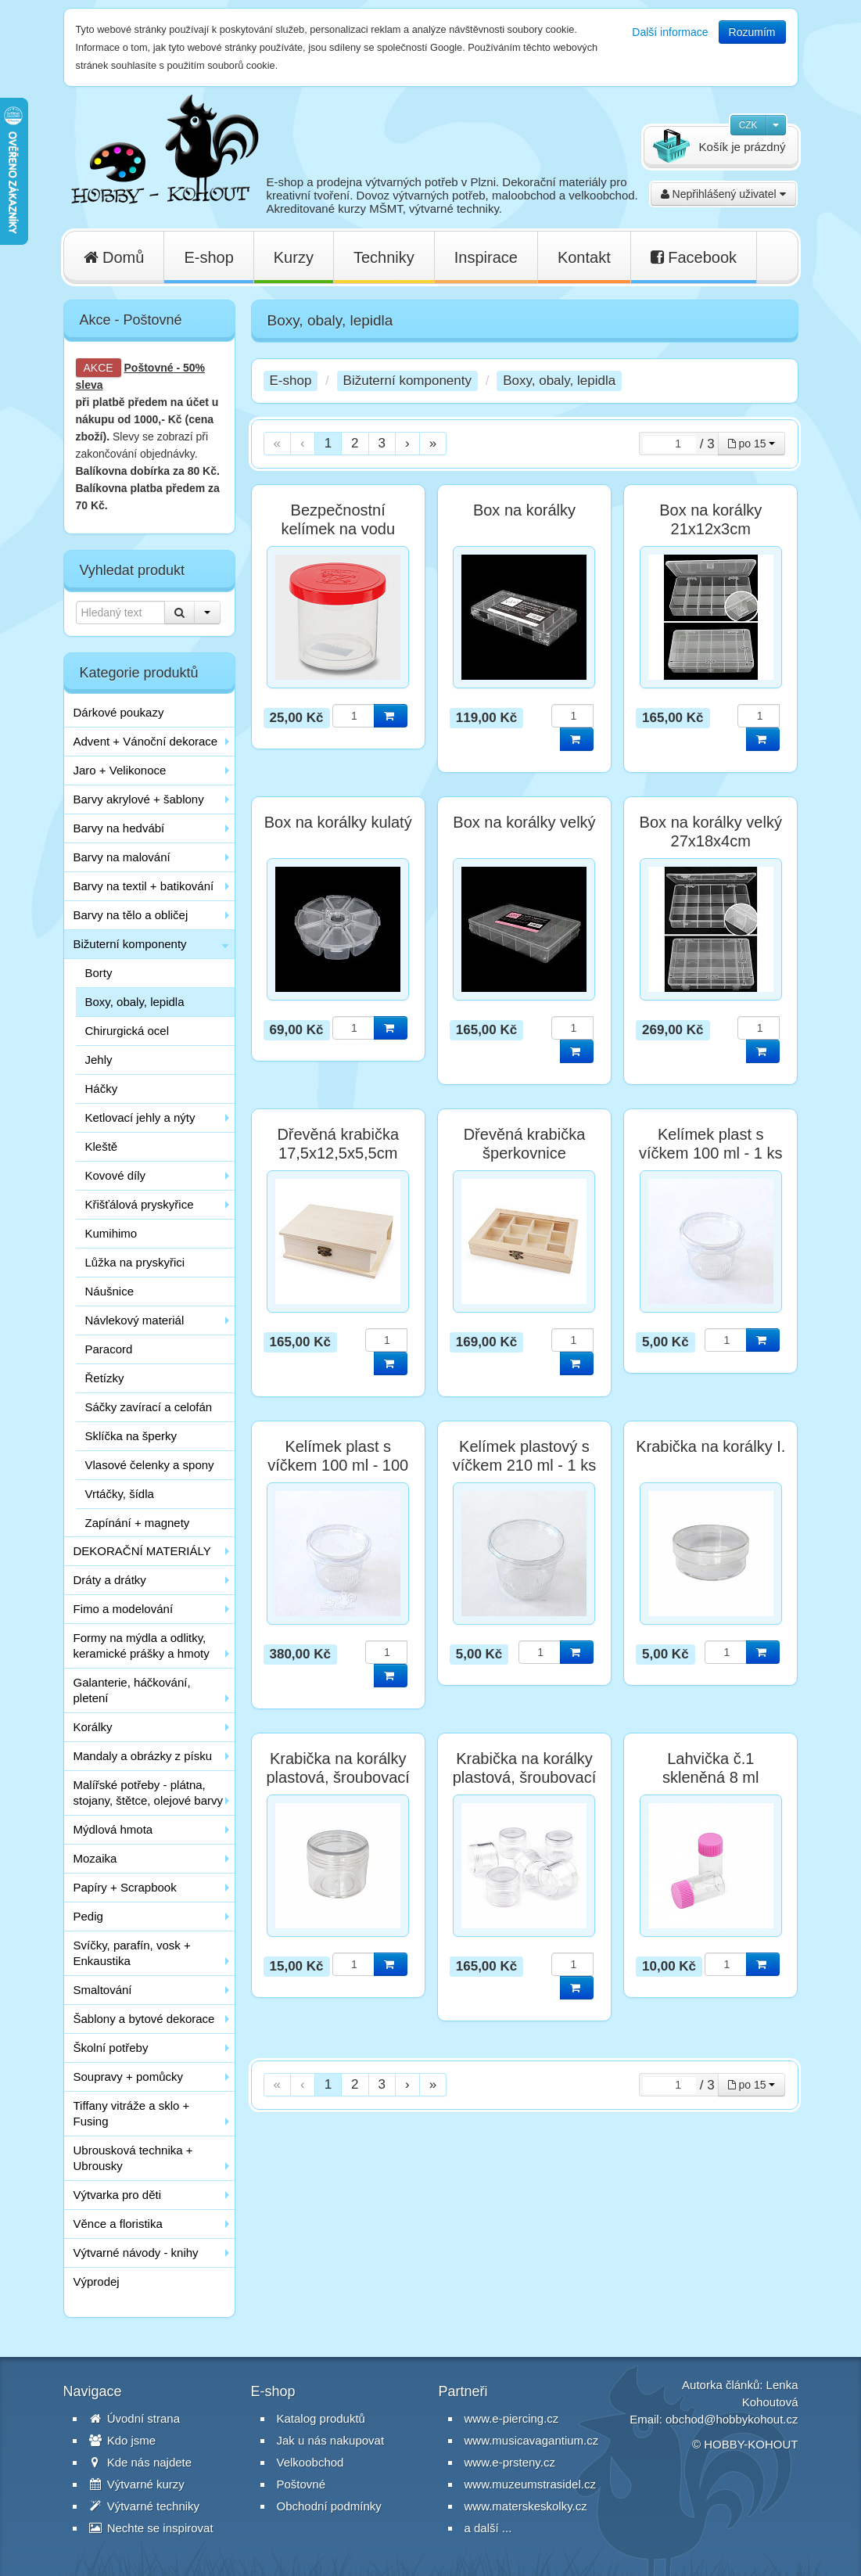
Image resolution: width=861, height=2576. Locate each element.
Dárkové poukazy (119, 712)
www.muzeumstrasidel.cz (530, 2484)
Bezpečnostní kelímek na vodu (338, 519)
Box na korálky (524, 510)
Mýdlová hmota (113, 1829)
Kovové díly (115, 1175)
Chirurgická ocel (127, 1030)
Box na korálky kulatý (338, 822)
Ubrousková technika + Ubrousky (133, 2157)
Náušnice (110, 1291)
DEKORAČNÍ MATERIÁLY (142, 1550)
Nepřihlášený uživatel (723, 194)
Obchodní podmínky (329, 2506)
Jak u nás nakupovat (331, 2440)
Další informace (670, 32)
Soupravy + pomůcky (129, 2076)
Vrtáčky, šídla (119, 1493)
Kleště (101, 1146)
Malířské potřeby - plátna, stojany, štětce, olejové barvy (148, 1792)
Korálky (93, 1727)
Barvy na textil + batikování (144, 886)
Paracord (109, 1349)
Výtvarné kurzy (137, 2484)
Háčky (101, 1088)
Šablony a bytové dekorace (144, 2018)
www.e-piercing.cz (512, 2418)
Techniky (383, 257)
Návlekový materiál (135, 1320)
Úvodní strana (135, 2418)
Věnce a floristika (118, 2223)
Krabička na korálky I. (710, 1446)
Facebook (694, 257)
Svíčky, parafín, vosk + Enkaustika (132, 1952)
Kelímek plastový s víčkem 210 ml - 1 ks (524, 1456)
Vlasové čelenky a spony (149, 1464)
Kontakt (584, 257)
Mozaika (95, 1858)
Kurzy (294, 257)
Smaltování (103, 1989)
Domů (114, 257)
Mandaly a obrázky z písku (143, 1755)
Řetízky (104, 1378)
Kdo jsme (122, 2440)
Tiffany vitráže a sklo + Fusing (132, 2113)
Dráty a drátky (110, 1579)
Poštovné (149, 367)
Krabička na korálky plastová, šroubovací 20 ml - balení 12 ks (524, 1777)
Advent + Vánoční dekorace (146, 741)
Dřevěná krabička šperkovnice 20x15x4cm (525, 1153)
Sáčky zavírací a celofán (149, 1407)
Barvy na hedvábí (119, 828)
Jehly (99, 1059)
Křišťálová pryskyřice (139, 1204)
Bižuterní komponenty (130, 943)
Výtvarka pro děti (118, 2194)
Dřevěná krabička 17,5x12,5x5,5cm (338, 1144)
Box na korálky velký (524, 822)
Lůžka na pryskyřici (135, 1262)
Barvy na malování (122, 857)
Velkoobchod (310, 2462)
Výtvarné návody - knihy (136, 2252)
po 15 (752, 443)
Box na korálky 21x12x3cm (710, 519)
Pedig (88, 1916)
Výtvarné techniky (144, 2506)
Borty (99, 972)
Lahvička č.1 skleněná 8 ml (710, 1768)
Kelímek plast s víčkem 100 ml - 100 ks (337, 1465)
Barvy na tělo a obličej (131, 915)
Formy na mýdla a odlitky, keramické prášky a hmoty (142, 1645)
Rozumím (752, 32)
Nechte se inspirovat (151, 2528)
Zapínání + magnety (137, 1522)
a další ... (488, 2528)
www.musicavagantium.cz (532, 2440)
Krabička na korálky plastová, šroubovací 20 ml (337, 1777)
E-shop (208, 257)
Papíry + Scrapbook (125, 1887)
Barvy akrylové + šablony (139, 799)
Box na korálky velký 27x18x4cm (711, 832)
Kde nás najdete (140, 2462)
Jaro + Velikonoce (120, 770)
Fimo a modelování (124, 1608)
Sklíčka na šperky (131, 1435)
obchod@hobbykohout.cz (731, 2419)
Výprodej (97, 2281)
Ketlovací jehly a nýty (140, 1117)
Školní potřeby (111, 2047)
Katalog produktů (321, 2418)
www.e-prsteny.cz (510, 2462)
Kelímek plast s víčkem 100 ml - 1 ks (710, 1144)
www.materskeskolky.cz (526, 2506)
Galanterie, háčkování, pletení (132, 1690)
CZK (748, 125)
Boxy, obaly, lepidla (135, 1001)
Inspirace (486, 257)
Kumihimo (111, 1233)
